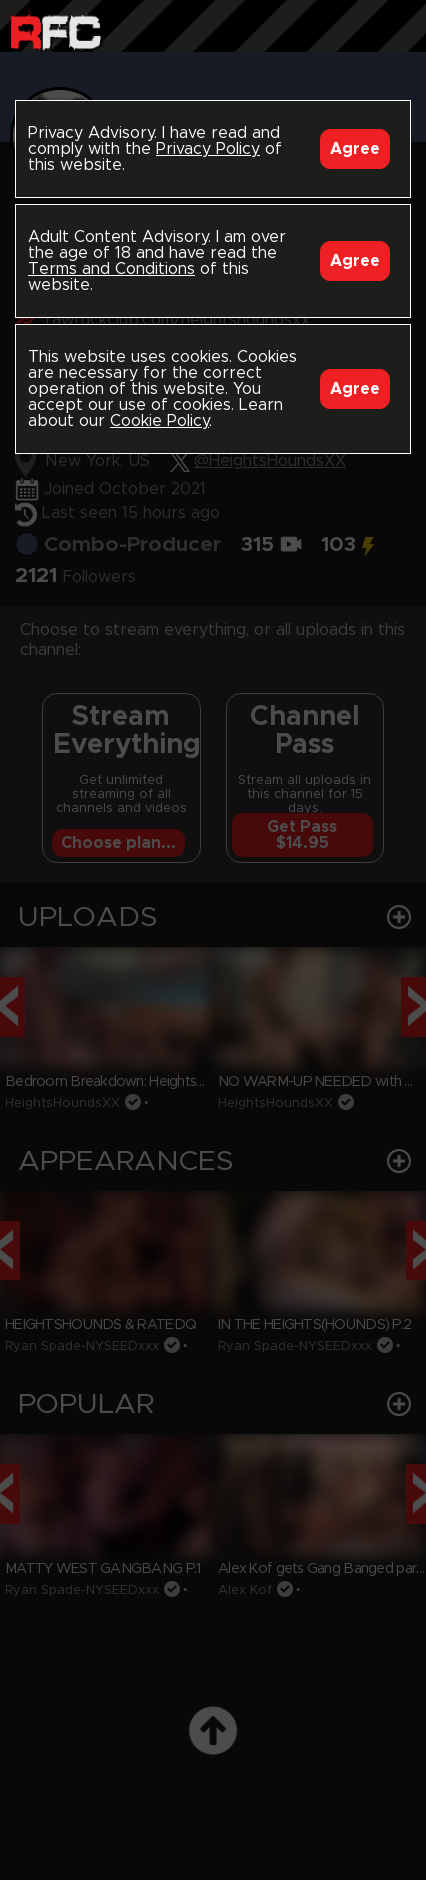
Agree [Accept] (355, 149)
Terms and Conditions (111, 269)
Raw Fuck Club (55, 30)
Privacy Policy (208, 149)
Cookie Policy (159, 421)
